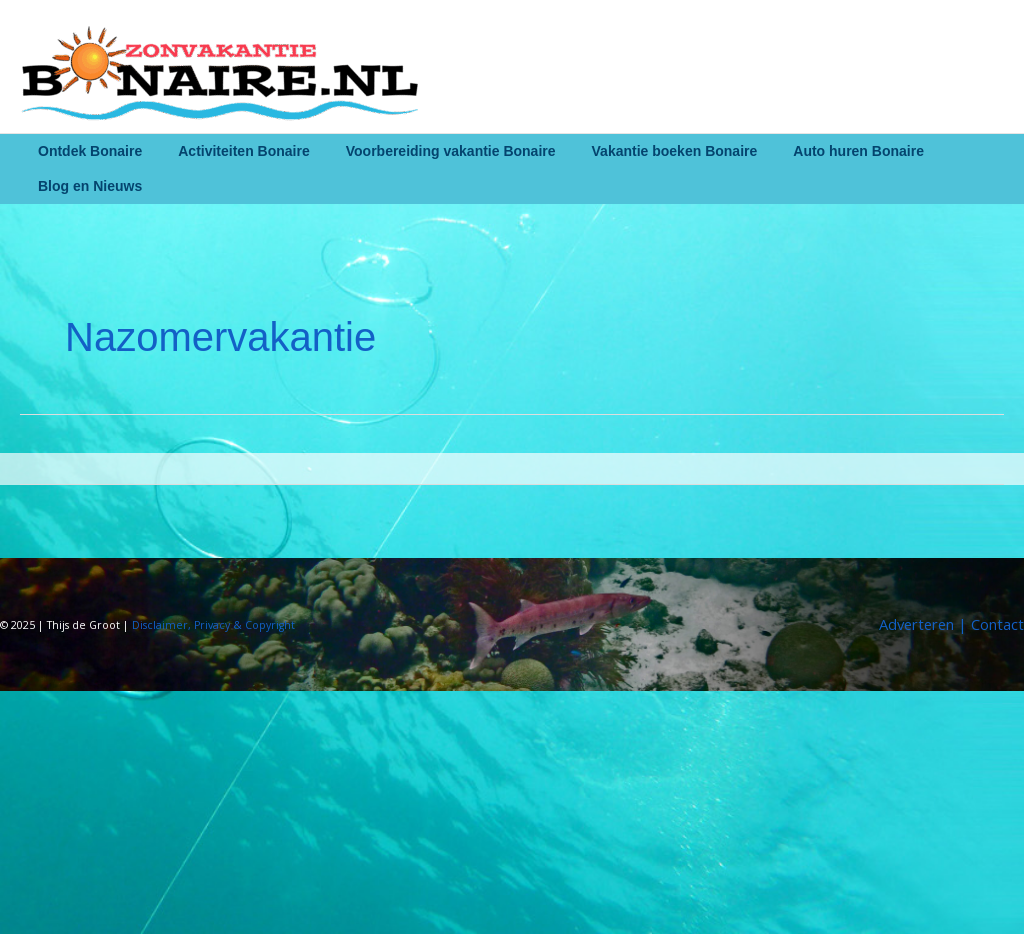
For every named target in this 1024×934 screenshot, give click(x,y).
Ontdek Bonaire (86, 151)
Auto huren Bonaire (822, 151)
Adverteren (914, 624)
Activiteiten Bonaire (231, 151)
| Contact (989, 624)
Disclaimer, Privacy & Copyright (215, 625)
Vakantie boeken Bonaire (647, 151)
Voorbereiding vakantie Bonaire (431, 151)
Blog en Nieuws (86, 186)
